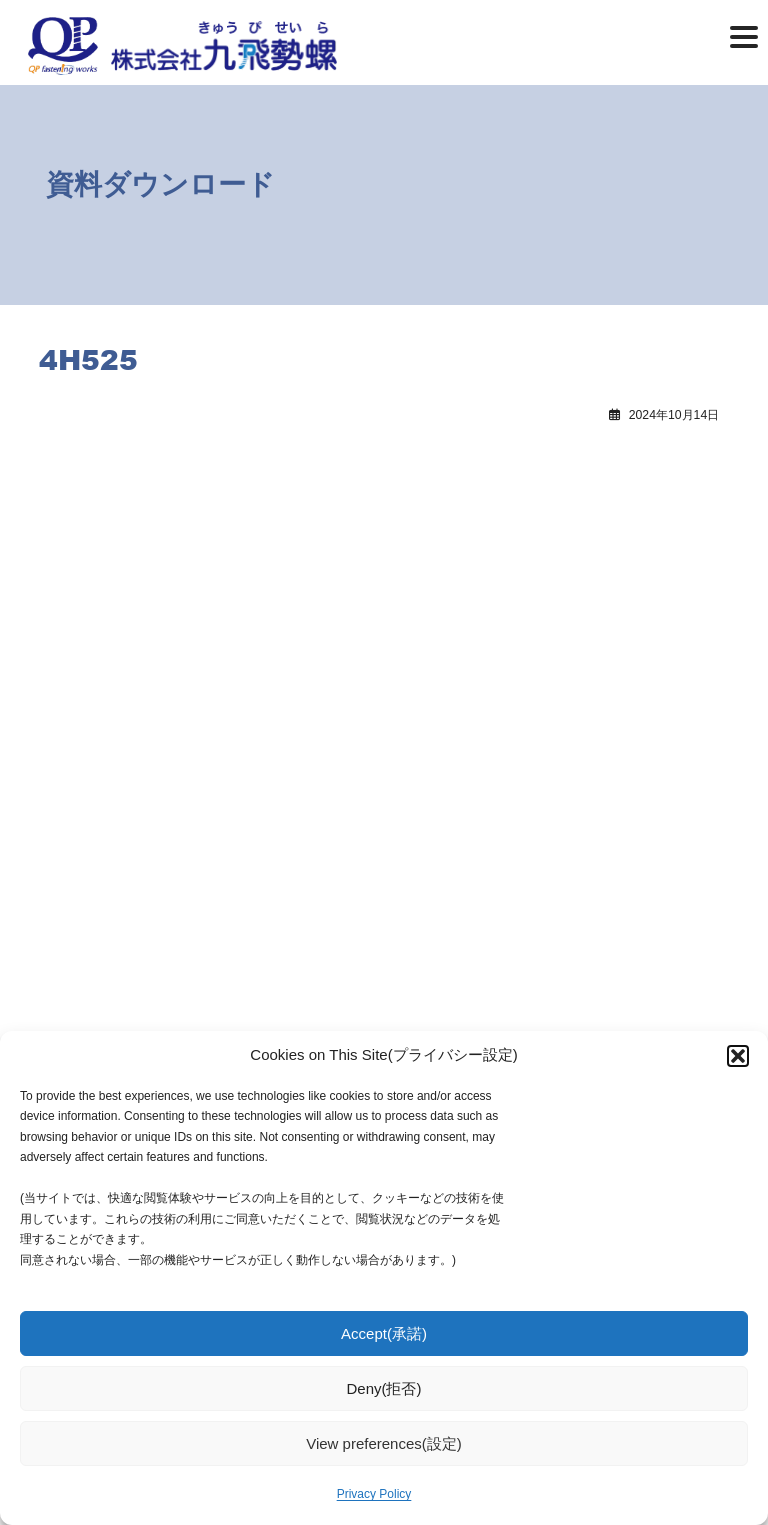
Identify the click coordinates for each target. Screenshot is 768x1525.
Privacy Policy (374, 1494)
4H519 (81, 481)
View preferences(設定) (384, 1443)
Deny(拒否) (383, 1388)
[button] (738, 1056)
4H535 (441, 481)
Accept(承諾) (384, 1333)
